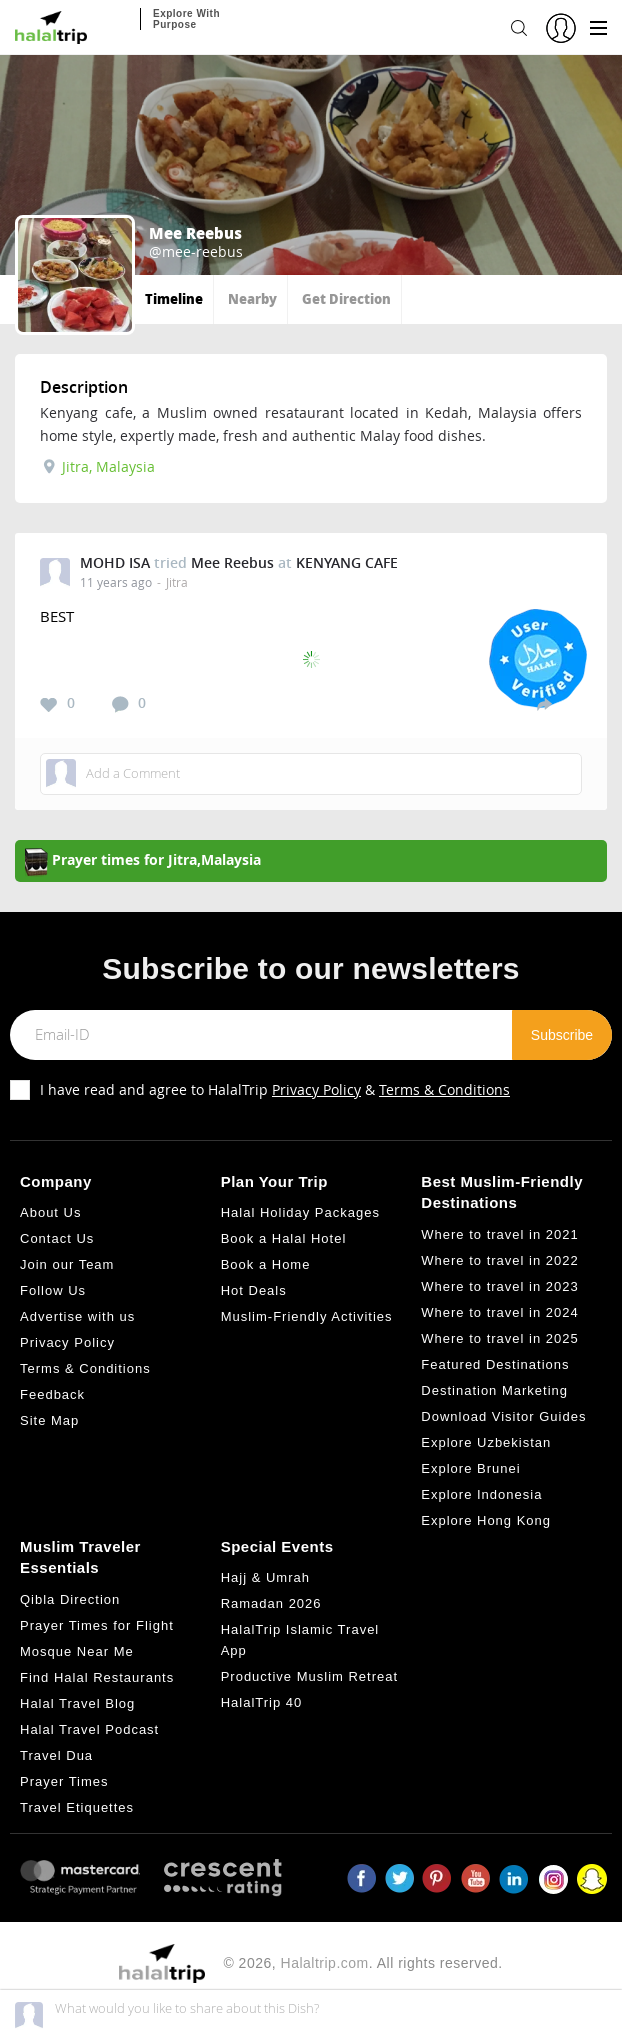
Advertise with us (77, 1316)
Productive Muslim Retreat (309, 1676)
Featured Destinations (495, 1364)
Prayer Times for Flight (97, 1625)
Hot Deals (254, 1290)
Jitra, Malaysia (99, 466)
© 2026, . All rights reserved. (362, 1963)
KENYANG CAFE (347, 562)
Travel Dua (56, 1755)
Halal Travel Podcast (89, 1729)
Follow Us (53, 1290)
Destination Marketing (494, 1390)
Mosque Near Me (77, 1651)
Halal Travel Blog (77, 1703)
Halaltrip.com (325, 1963)
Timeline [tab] (174, 298)
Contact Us (57, 1238)
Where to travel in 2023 (499, 1286)
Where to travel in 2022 (499, 1260)
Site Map (49, 1420)
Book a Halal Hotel (284, 1238)
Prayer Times (64, 1781)
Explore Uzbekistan (486, 1442)
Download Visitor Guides (503, 1416)
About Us (50, 1212)
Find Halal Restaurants (97, 1677)
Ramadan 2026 (271, 1603)
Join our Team (67, 1264)
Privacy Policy (316, 1089)
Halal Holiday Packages (300, 1212)
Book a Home (266, 1264)
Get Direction (346, 298)
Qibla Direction (70, 1599)
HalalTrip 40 (262, 1702)
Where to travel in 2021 (499, 1234)
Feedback (52, 1394)
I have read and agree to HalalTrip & (275, 1089)
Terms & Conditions (444, 1089)
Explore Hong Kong (486, 1520)
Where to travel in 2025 (499, 1338)
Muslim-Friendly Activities (307, 1316)
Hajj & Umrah (265, 1577)
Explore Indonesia (481, 1494)
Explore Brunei (470, 1468)
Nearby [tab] (252, 298)
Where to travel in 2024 (499, 1312)
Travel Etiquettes (77, 1807)
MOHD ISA (115, 562)
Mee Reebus (232, 562)
